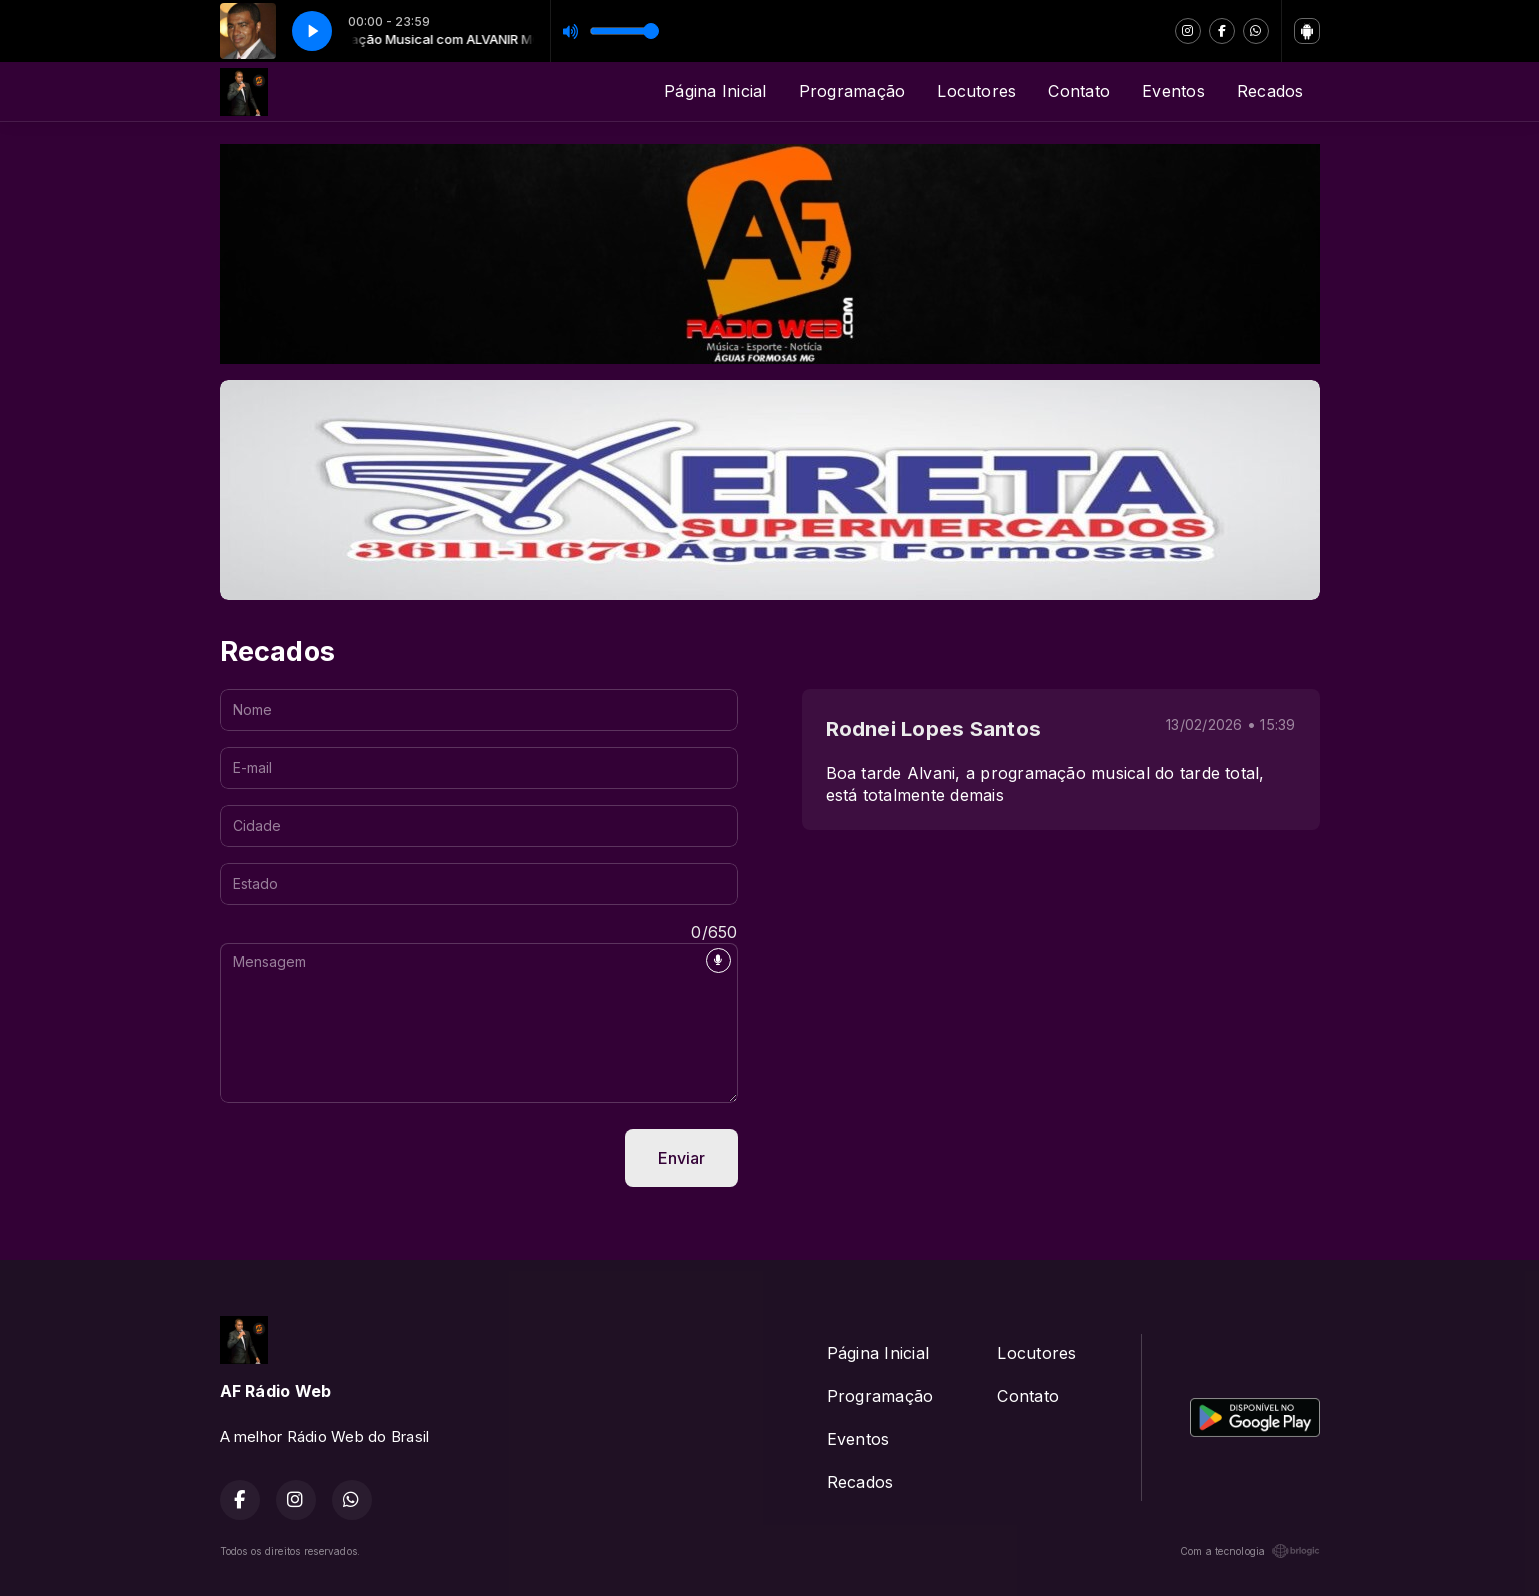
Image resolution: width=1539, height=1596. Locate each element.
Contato (1079, 91)
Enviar (681, 1158)
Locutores (976, 91)
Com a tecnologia (1250, 1551)
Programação (852, 91)
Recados (1270, 91)
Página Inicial (715, 91)
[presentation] (372, 1158)
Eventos (1173, 91)
